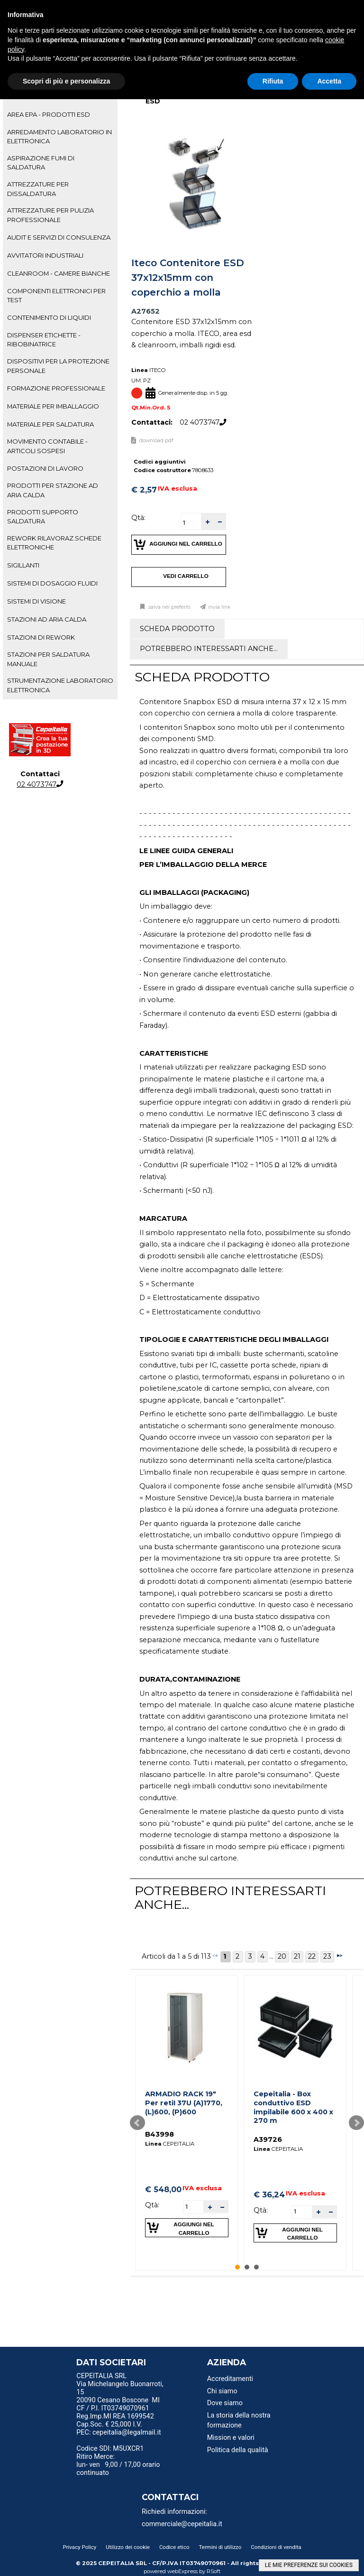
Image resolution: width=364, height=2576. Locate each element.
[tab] (60, 114)
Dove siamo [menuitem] (225, 2403)
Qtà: (138, 517)
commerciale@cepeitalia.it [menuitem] (182, 2524)
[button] (207, 521)
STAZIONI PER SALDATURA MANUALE (48, 659)
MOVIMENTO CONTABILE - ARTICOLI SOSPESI (47, 445)
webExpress (182, 2571)
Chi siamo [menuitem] (222, 2391)
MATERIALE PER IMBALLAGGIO (53, 406)
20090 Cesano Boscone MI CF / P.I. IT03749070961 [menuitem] (118, 2404)
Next (356, 2122)
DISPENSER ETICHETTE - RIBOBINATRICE (44, 339)
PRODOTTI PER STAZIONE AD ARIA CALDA (52, 490)
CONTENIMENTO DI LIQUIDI (49, 317)
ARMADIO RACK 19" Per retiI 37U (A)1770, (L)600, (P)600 (183, 2103)
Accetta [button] (329, 81)
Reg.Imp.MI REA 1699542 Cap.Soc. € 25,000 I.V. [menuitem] (115, 2420)
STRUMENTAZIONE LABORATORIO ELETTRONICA (60, 685)
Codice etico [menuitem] (174, 2547)
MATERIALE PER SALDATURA (50, 424)
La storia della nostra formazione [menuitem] (239, 2420)
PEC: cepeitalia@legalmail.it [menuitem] (118, 2435)
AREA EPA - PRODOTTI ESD (48, 114)
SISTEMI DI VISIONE (36, 601)
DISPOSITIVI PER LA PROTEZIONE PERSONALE (58, 365)
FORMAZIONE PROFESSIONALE (56, 388)
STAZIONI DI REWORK (41, 637)
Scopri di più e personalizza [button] (66, 81)
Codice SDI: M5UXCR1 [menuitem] (110, 2449)
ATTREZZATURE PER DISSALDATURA (38, 188)
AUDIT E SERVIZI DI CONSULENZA (58, 237)
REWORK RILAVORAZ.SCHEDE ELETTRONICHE (54, 542)
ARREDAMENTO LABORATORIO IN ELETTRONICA (59, 136)
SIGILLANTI (23, 565)
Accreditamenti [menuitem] (230, 2379)
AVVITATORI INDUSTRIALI (45, 255)
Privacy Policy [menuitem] (79, 2547)
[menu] (121, 2377)
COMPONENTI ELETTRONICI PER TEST (56, 295)
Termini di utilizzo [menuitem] (220, 2547)
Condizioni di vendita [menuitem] (276, 2547)
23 (327, 1956)
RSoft (214, 2571)
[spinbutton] (191, 522)
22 (312, 1956)
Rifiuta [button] (273, 81)
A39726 (268, 2139)
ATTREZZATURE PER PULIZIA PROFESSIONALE (50, 214)
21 (297, 1956)
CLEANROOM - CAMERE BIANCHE (58, 273)
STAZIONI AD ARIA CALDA (46, 619)
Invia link (219, 607)
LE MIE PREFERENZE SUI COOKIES (309, 2565)
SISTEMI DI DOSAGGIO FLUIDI (52, 583)
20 (282, 1956)
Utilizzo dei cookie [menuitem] (128, 2547)
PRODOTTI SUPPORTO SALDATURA (42, 516)
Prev (137, 2122)
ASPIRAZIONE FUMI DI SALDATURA (40, 162)
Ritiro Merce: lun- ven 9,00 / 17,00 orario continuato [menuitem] (118, 2465)
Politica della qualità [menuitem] (237, 2450)
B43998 (159, 2134)
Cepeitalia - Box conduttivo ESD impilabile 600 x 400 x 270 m (293, 2107)
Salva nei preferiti (169, 607)
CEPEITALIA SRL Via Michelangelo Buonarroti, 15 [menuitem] (119, 2384)
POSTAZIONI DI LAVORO (45, 468)
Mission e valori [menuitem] (231, 2438)
